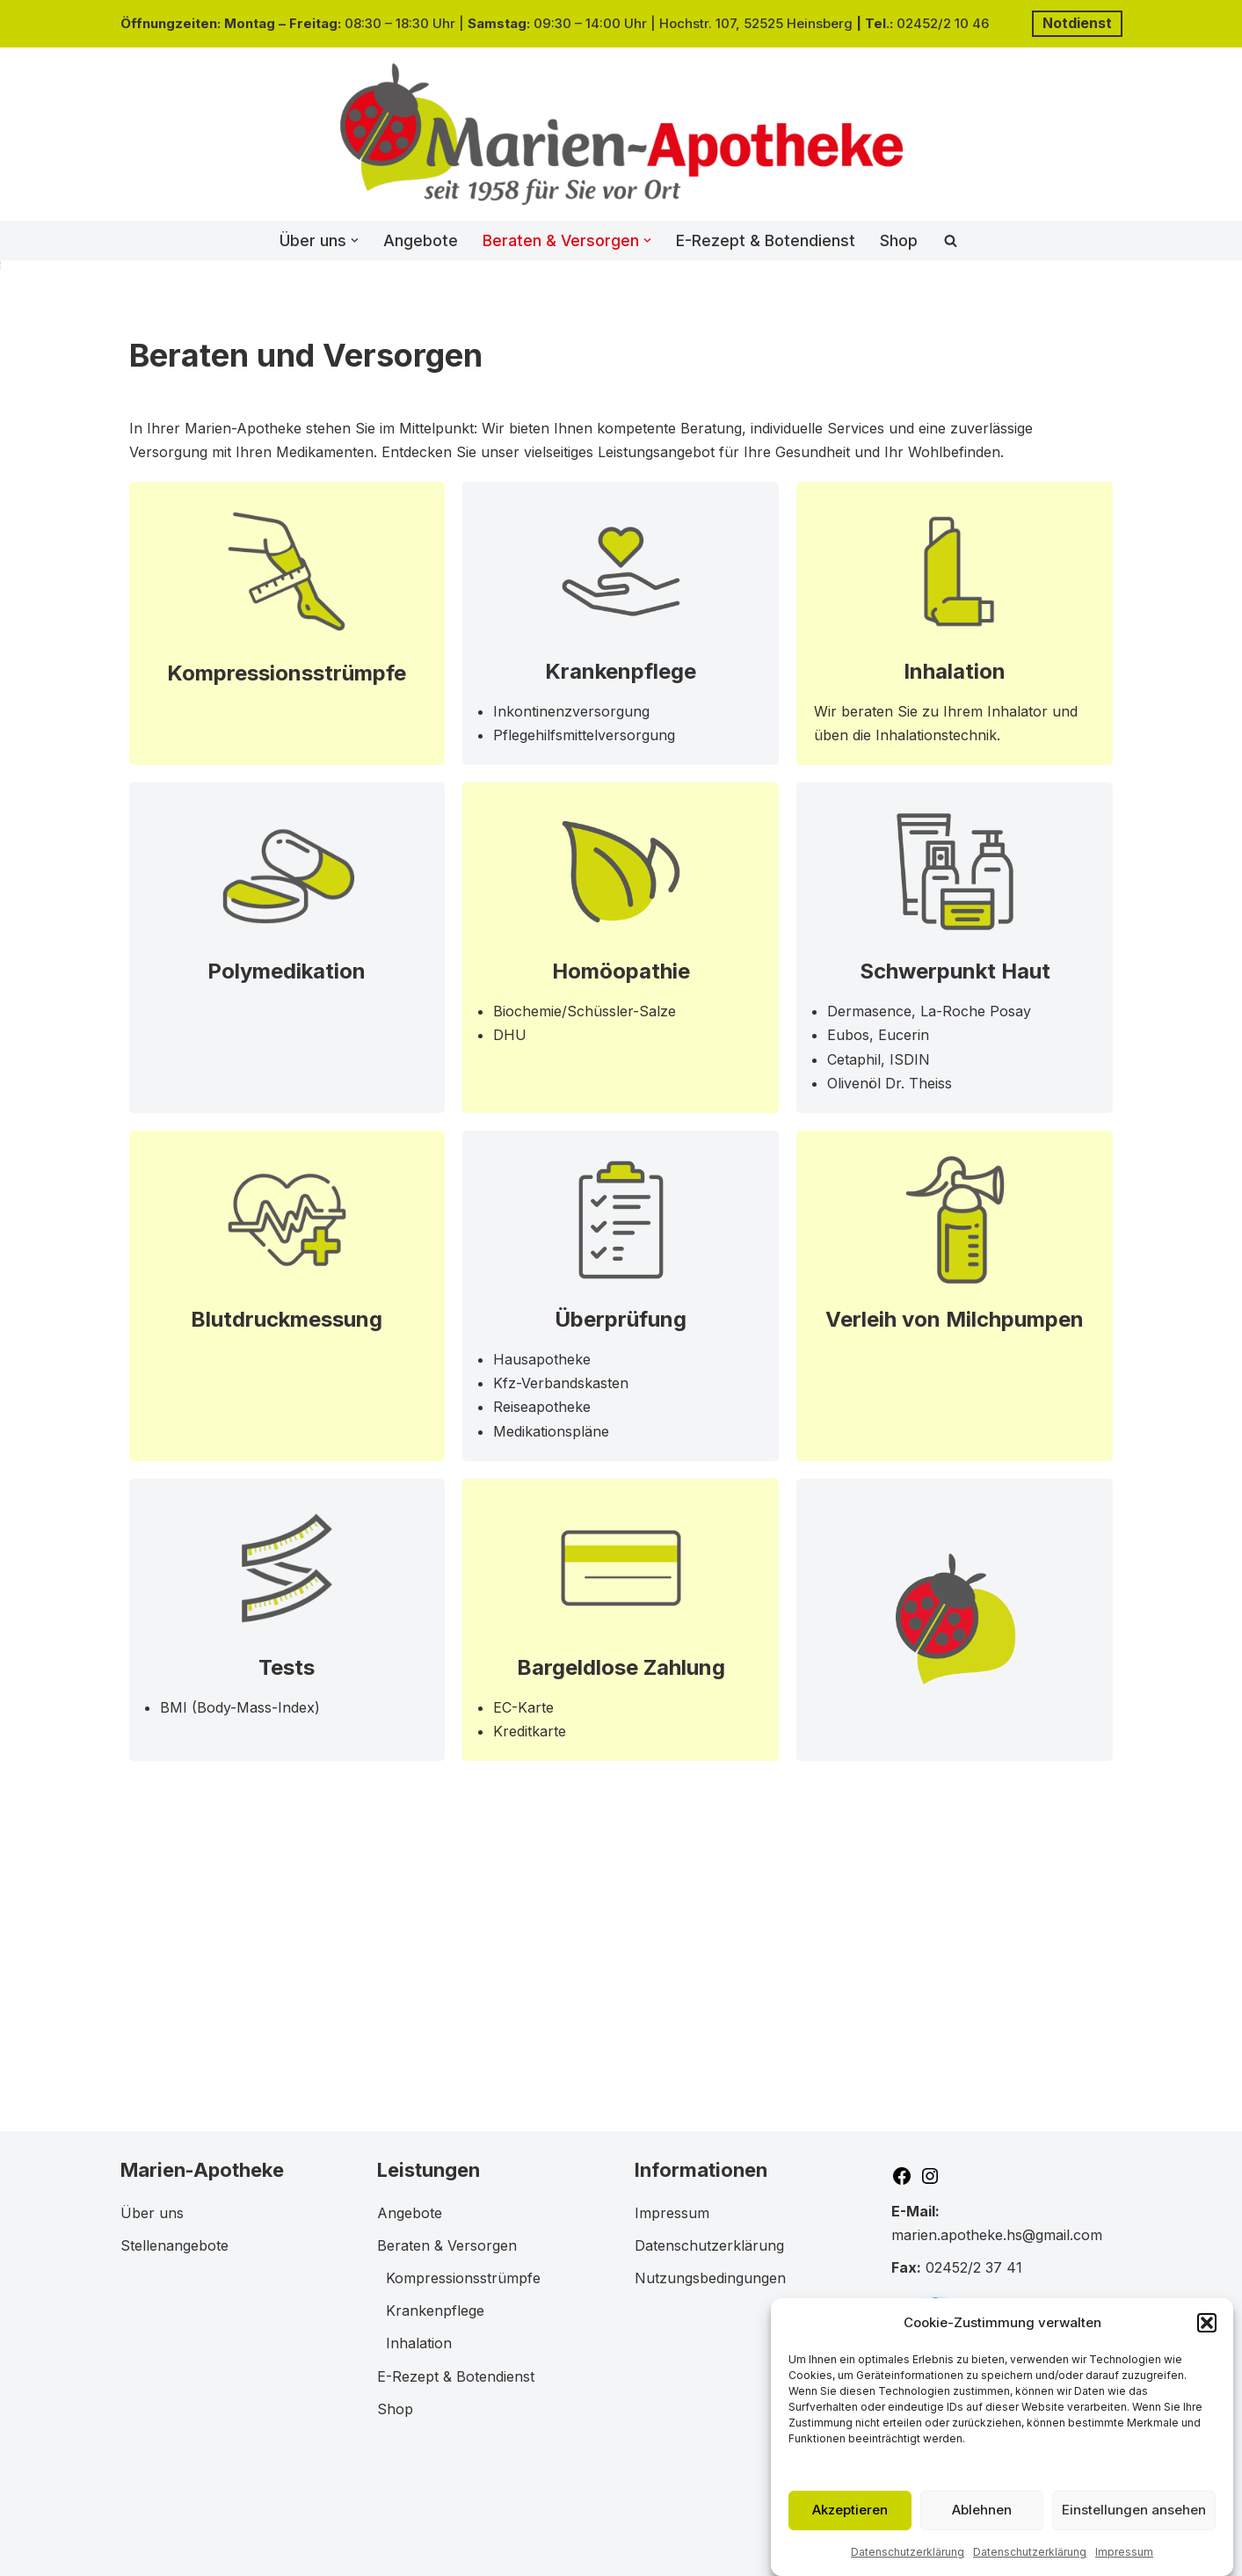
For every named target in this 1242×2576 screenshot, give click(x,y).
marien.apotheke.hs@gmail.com (996, 2235)
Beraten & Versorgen (447, 2245)
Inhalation (955, 926)
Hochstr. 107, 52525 (723, 23)
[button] (1207, 2336)
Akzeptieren (850, 2522)
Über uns (152, 2213)
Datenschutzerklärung (907, 2565)
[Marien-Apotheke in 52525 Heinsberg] (621, 134)
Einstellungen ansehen (1134, 2522)
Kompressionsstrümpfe (286, 928)
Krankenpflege (620, 926)
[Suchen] (950, 240)
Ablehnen (982, 2522)
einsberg (826, 23)
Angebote (420, 240)
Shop (899, 240)
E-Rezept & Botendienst (765, 240)
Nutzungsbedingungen (710, 2278)
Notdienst (1077, 23)
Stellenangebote (174, 2245)
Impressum (1124, 2565)
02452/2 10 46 (944, 23)
